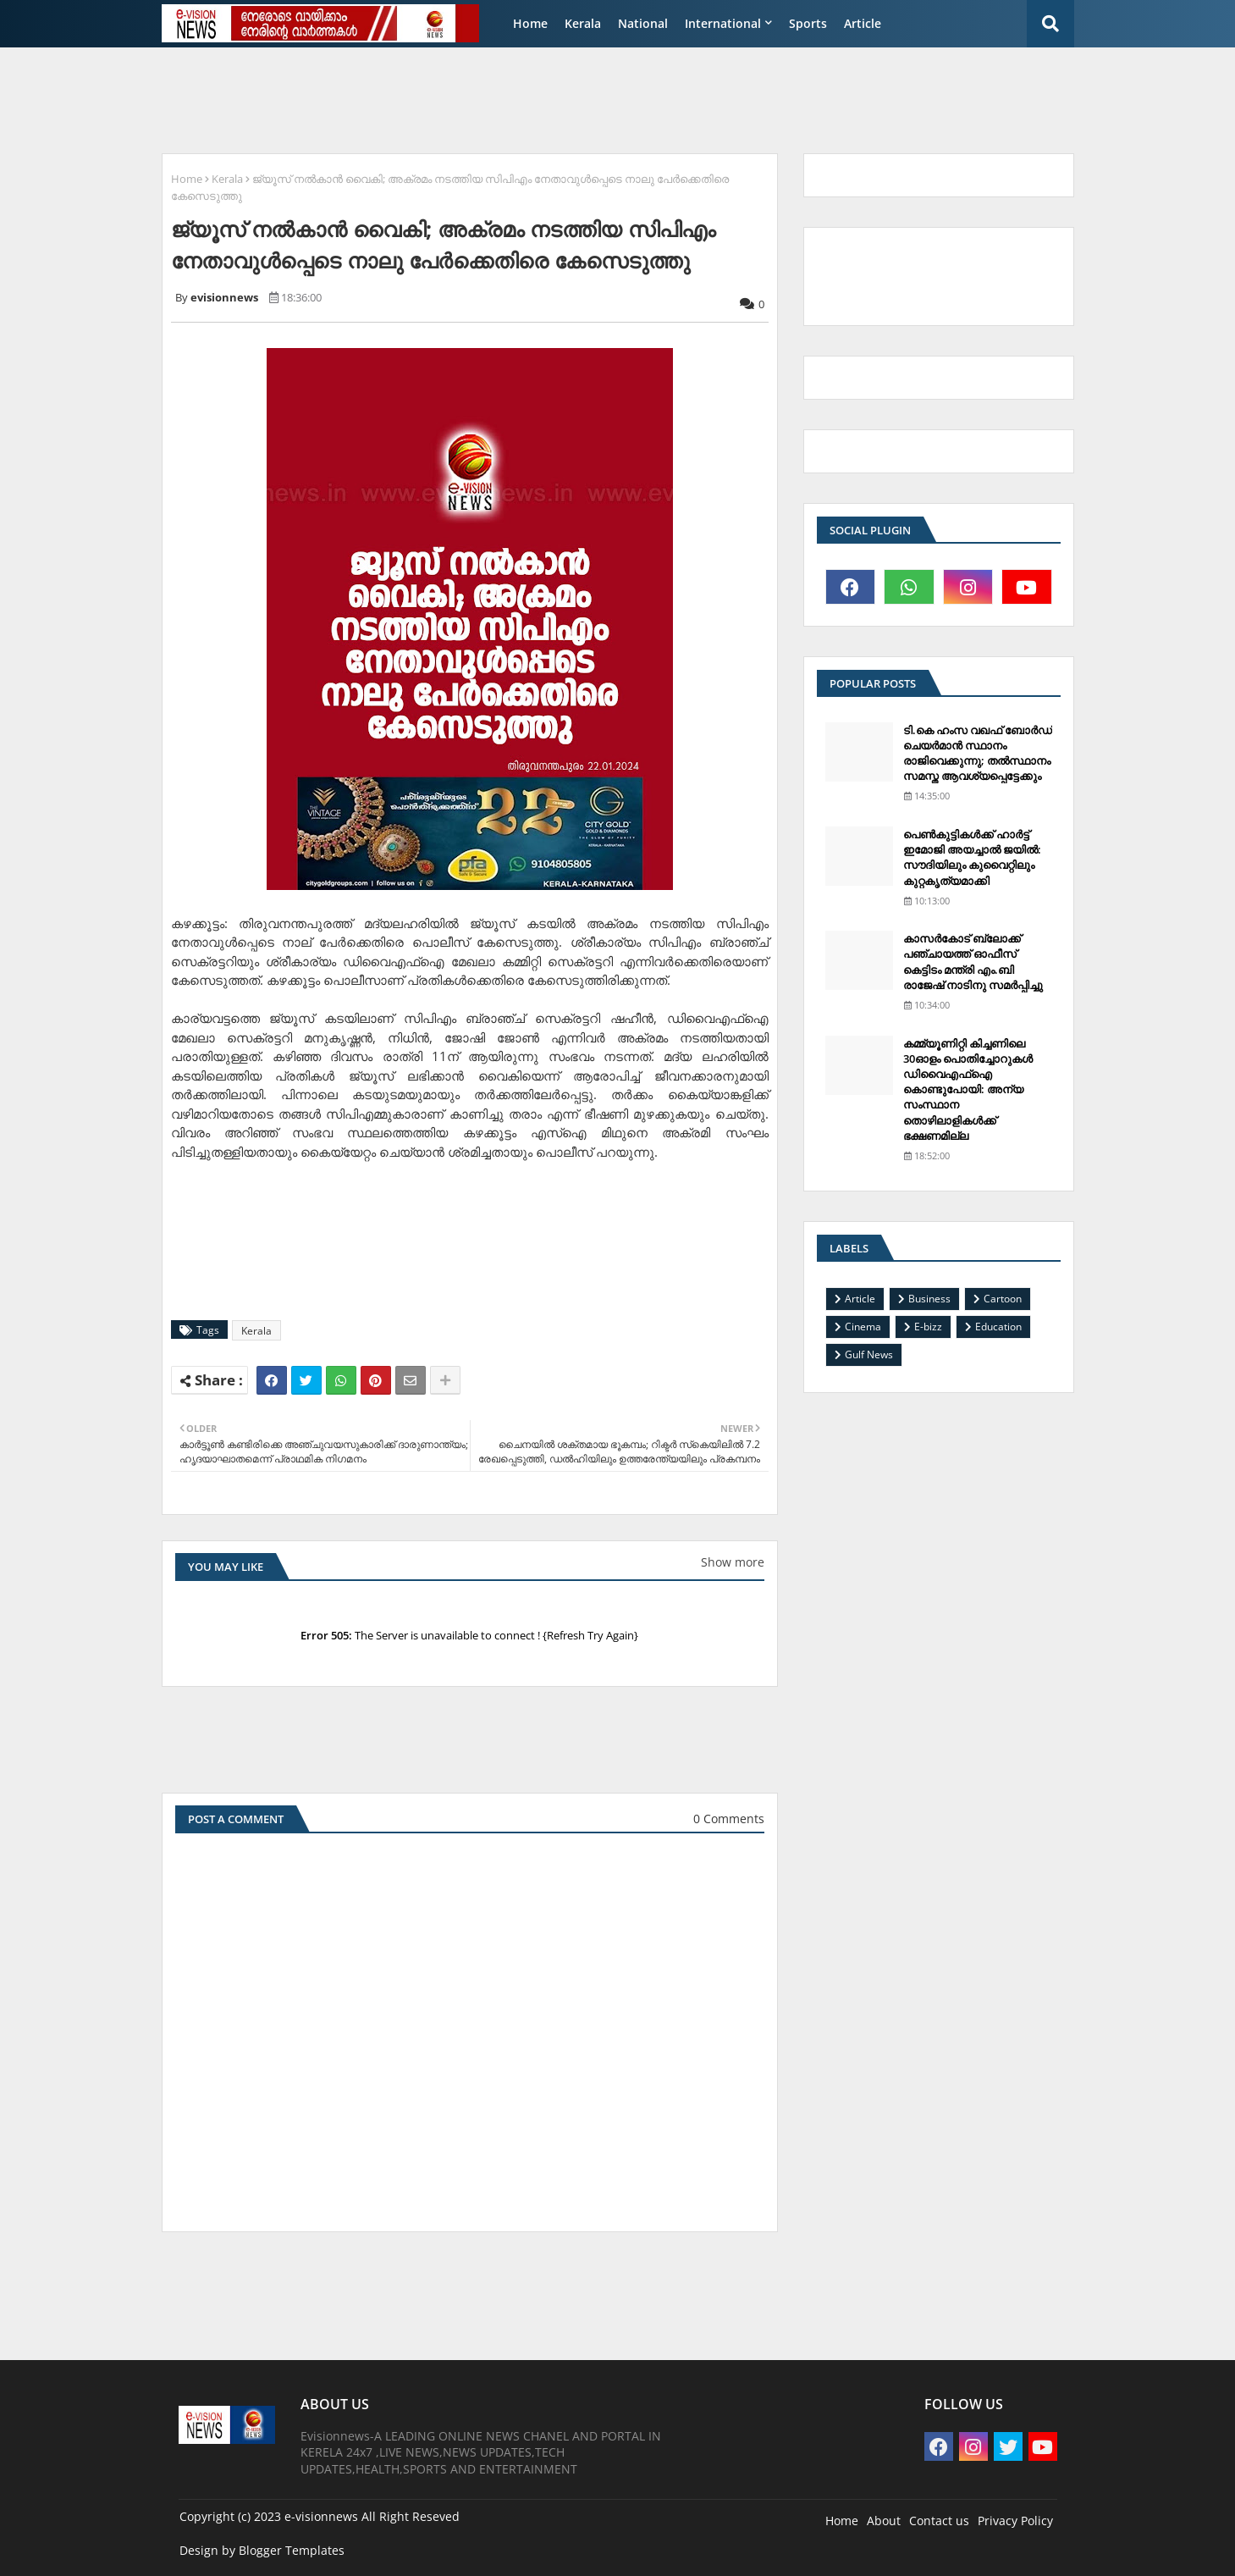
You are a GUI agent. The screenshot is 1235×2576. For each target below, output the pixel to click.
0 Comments (728, 1818)
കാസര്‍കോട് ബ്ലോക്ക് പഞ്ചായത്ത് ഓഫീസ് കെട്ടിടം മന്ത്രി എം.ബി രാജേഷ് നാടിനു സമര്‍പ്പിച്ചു (973, 961)
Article (862, 23)
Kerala (583, 23)
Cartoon (1003, 1298)
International (723, 23)
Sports (808, 23)
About (884, 2520)
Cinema (863, 1326)
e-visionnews (321, 2516)
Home (530, 23)
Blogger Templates (292, 2550)
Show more (732, 1562)
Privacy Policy (1015, 2520)
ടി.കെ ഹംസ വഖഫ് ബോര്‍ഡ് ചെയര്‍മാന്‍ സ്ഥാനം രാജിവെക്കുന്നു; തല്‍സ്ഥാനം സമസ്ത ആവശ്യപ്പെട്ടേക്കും (977, 753)
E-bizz (928, 1326)
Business (929, 1298)
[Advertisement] (562, 98)
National (643, 23)
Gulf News (869, 1354)
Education (998, 1326)
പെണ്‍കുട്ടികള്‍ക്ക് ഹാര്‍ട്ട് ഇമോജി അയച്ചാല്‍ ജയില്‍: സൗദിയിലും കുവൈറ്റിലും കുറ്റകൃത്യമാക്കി (972, 857)
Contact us (939, 2520)
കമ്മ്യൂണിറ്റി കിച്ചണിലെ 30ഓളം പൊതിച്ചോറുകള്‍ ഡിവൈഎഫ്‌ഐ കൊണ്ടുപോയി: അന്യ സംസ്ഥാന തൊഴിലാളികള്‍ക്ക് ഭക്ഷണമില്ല (968, 1089)
